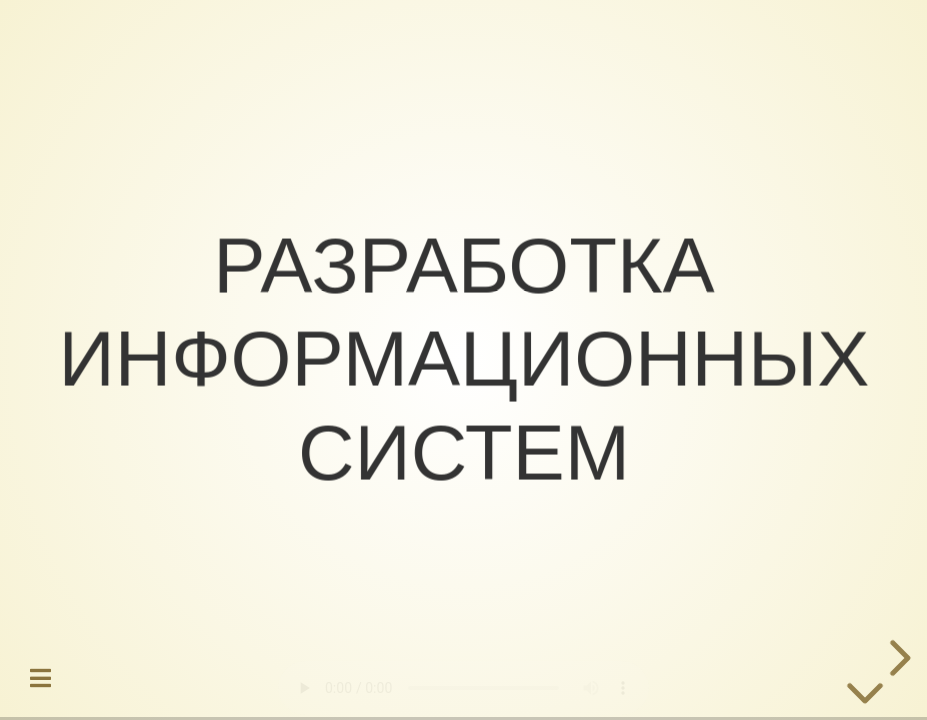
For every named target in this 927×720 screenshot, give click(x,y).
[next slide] (897, 658)
